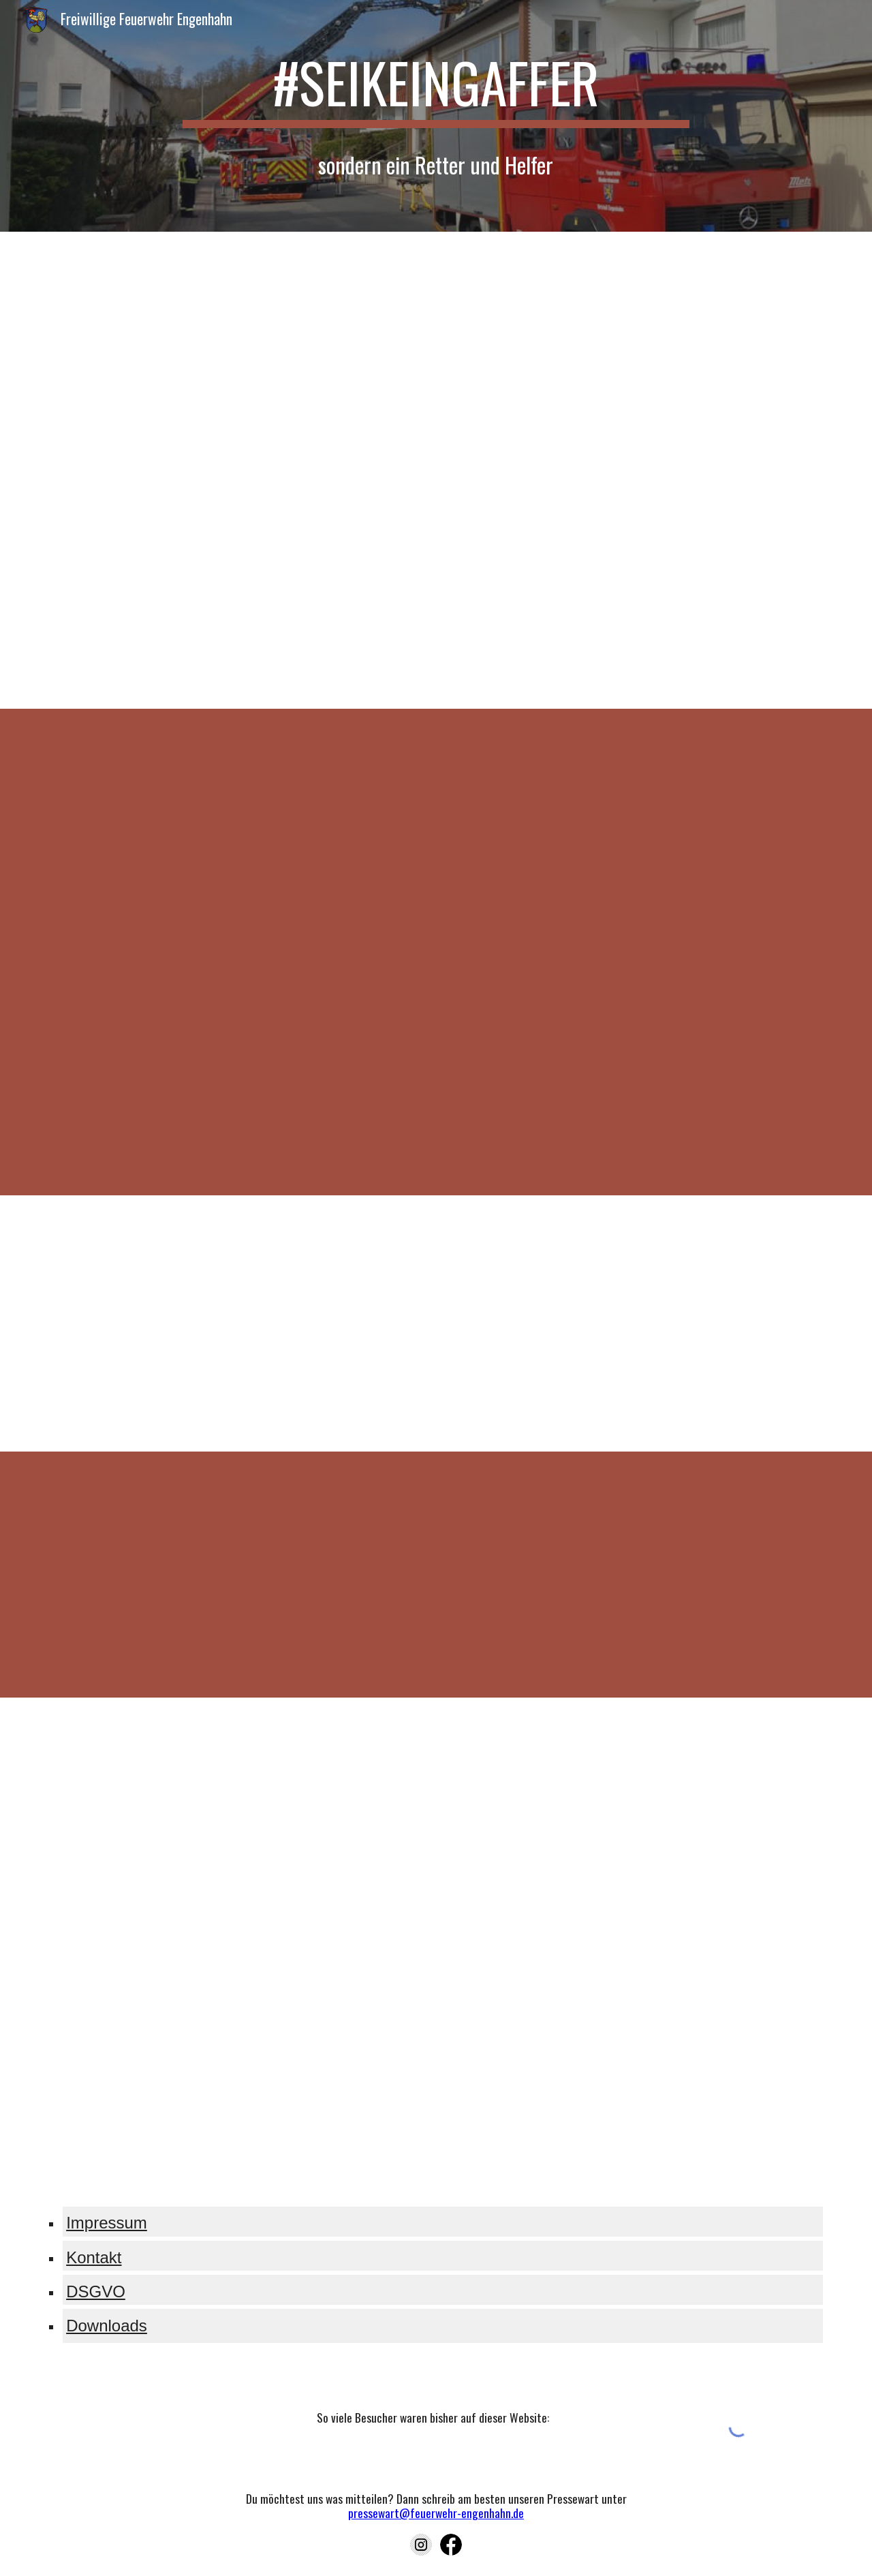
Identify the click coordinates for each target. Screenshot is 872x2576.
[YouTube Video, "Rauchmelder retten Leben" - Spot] (234, 1574)
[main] (436, 89)
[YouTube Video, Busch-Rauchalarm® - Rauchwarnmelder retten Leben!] (637, 1574)
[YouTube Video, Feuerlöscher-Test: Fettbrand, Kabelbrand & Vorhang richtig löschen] (637, 1822)
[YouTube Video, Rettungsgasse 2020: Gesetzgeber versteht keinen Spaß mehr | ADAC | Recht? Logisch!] (637, 352)
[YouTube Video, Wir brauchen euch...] (234, 833)
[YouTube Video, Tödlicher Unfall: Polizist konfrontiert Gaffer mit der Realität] (234, 1323)
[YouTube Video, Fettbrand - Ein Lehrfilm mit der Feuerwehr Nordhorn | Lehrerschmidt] (637, 2056)
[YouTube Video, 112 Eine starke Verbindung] (234, 1068)
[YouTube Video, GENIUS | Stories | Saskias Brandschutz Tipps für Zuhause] (234, 1821)
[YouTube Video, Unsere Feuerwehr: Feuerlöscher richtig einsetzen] (234, 2055)
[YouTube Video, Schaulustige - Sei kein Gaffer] (637, 1323)
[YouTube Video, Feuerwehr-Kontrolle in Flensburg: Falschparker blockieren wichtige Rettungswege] (637, 584)
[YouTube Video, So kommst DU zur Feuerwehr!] (637, 1069)
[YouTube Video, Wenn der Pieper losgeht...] (637, 832)
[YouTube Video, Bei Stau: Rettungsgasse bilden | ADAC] (234, 353)
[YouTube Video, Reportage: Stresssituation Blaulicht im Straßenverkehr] (234, 584)
